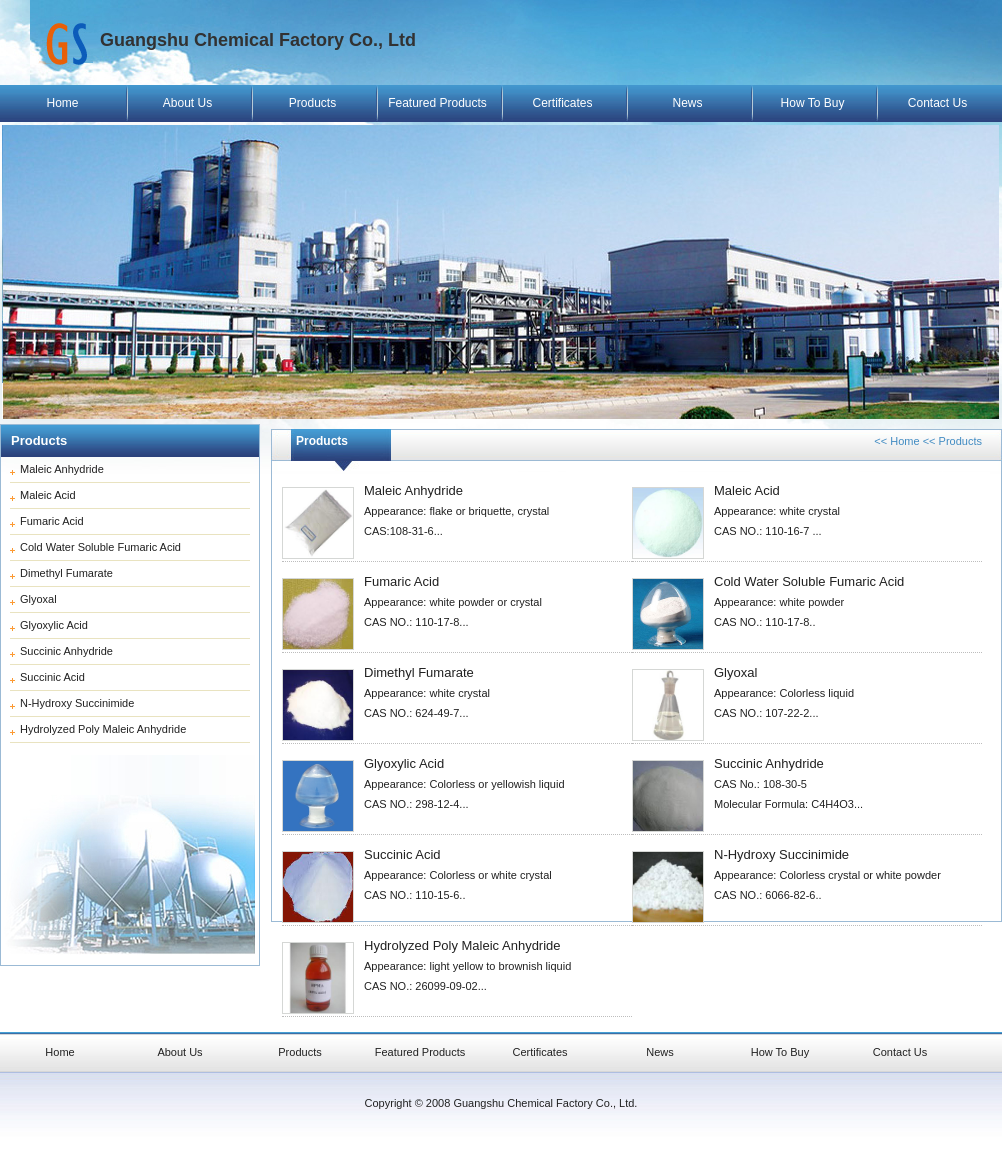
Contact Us (937, 103)
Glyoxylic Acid (54, 625)
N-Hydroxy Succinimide (77, 703)
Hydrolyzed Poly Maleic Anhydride (103, 729)
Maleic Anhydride (62, 469)
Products (312, 103)
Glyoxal (38, 599)
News (687, 103)
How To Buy (813, 103)
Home (62, 103)
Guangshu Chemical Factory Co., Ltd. (545, 1103)
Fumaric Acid (52, 521)
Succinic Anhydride (66, 651)
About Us (187, 103)
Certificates (562, 103)
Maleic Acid (48, 495)
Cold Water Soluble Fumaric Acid (100, 547)
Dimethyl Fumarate (66, 573)
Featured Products (437, 103)
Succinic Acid (52, 677)
